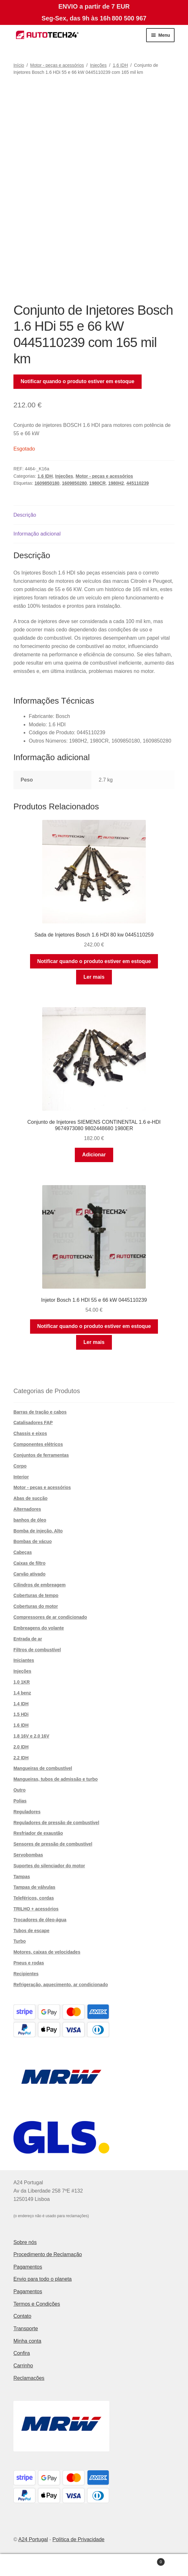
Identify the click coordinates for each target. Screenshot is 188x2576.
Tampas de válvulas (34, 1887)
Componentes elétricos (38, 1444)
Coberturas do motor (35, 1606)
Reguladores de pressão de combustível (56, 1822)
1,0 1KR (21, 1682)
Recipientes (26, 1973)
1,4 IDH (20, 1703)
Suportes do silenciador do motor (49, 1865)
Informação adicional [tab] (37, 533)
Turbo (19, 1941)
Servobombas (28, 1854)
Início (18, 65)
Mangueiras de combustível (42, 1768)
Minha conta (27, 2341)
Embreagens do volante (38, 1628)
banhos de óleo (29, 1520)
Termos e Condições (36, 2304)
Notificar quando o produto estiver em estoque (78, 381)
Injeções (98, 65)
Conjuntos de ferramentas (41, 1455)
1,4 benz (22, 1692)
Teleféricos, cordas (33, 1898)
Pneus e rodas (28, 1962)
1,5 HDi (20, 1714)
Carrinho (23, 2365)
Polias (20, 1800)
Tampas (21, 1876)
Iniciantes (23, 1660)
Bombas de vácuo (32, 1541)
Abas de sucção (30, 1498)
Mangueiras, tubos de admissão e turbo (55, 1779)
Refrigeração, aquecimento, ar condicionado (60, 1984)
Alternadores (27, 1509)
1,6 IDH (120, 65)
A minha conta (31, 2565)
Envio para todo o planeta (42, 2279)
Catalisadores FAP (33, 1422)
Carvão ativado (29, 1574)
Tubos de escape (31, 1930)
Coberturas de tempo (36, 1595)
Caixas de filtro (29, 1563)
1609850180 (47, 483)
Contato (22, 2316)
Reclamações (28, 2378)
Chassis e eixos (30, 1433)
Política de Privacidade (78, 2539)
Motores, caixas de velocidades (46, 1952)
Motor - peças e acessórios (57, 65)
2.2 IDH (20, 1757)
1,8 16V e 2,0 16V (31, 1736)
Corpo (20, 1466)
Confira (21, 2353)
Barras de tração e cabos (40, 1412)
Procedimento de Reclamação (47, 2254)
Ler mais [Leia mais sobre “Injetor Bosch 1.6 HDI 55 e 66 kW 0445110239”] (94, 1342)
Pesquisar (94, 2565)
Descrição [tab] (24, 515)
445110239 (137, 483)
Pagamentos (27, 2267)
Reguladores (27, 1811)
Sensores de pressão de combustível (52, 1844)
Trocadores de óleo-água (40, 1919)
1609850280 (74, 483)
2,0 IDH (20, 1746)
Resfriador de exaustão (38, 1833)
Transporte (25, 2328)
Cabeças (22, 1552)
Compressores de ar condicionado (50, 1617)
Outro (19, 1790)
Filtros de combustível (37, 1649)
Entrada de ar (27, 1638)
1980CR (97, 483)
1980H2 (116, 483)
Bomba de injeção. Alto (38, 1530)
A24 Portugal (33, 2539)
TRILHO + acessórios (36, 1908)
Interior (21, 1476)
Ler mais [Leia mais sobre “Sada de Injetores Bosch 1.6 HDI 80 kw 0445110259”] (94, 977)
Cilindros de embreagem (39, 1584)
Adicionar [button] (94, 1154)
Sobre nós (25, 2242)
